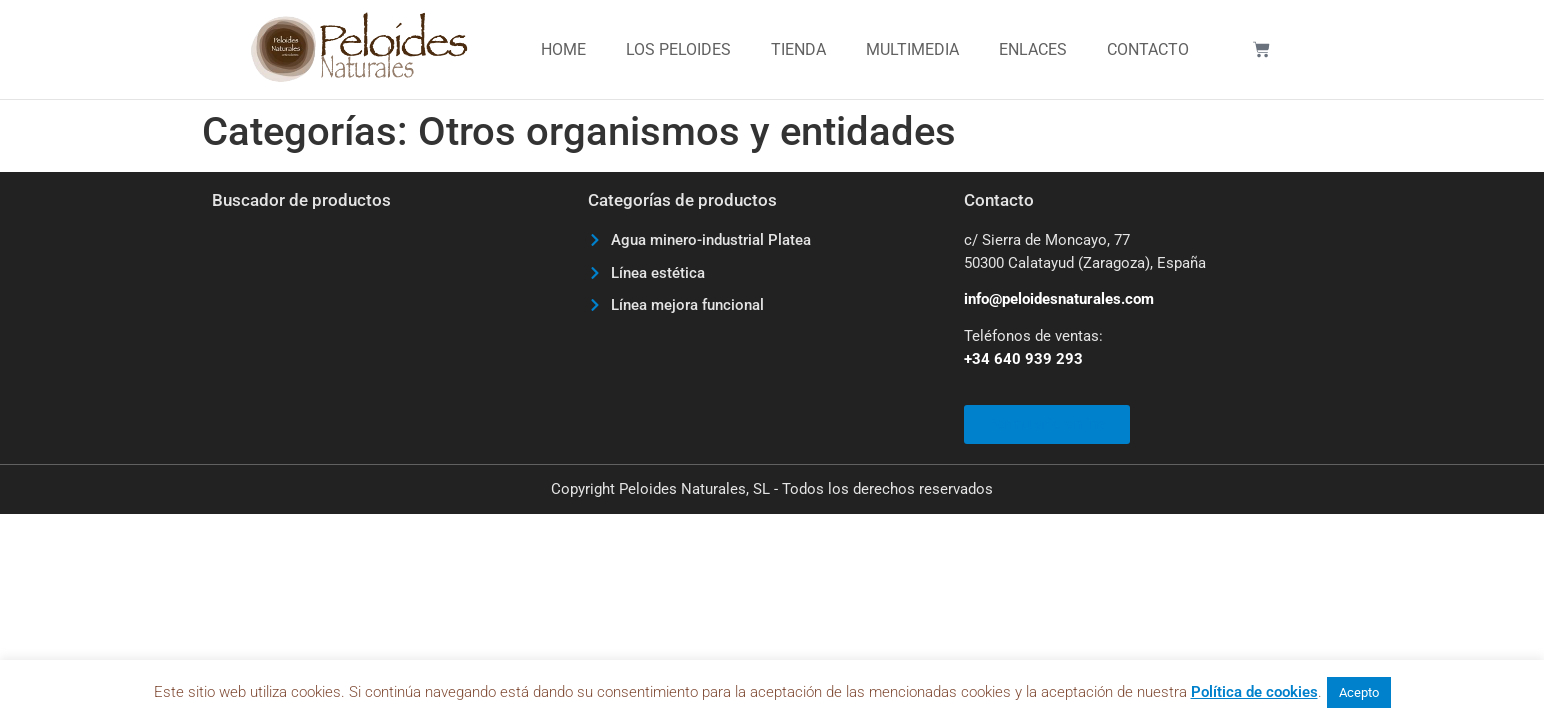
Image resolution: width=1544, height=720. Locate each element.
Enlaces (1033, 49)
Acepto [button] (1359, 692)
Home (563, 49)
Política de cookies (1254, 692)
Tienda (798, 49)
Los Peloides (678, 49)
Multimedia (912, 49)
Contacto (1148, 49)
